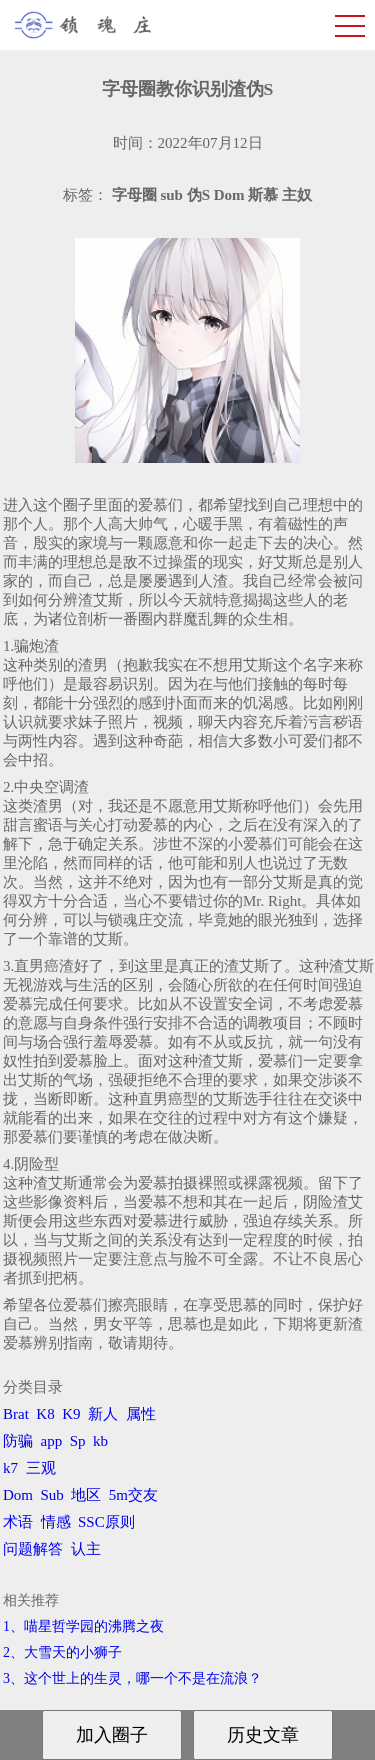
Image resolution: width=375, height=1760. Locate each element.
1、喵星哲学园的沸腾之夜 (83, 1626)
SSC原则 (106, 1522)
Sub (52, 1495)
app (52, 1441)
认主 (86, 1549)
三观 (41, 1468)
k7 (10, 1468)
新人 (103, 1414)
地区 (86, 1495)
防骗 (18, 1441)
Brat (16, 1414)
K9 (71, 1414)
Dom (18, 1495)
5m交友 (133, 1495)
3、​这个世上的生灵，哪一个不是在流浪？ (132, 1678)
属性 (141, 1414)
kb (100, 1441)
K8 (45, 1414)
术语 (18, 1522)
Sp (78, 1441)
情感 (56, 1522)
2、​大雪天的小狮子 (62, 1652)
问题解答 (33, 1549)
